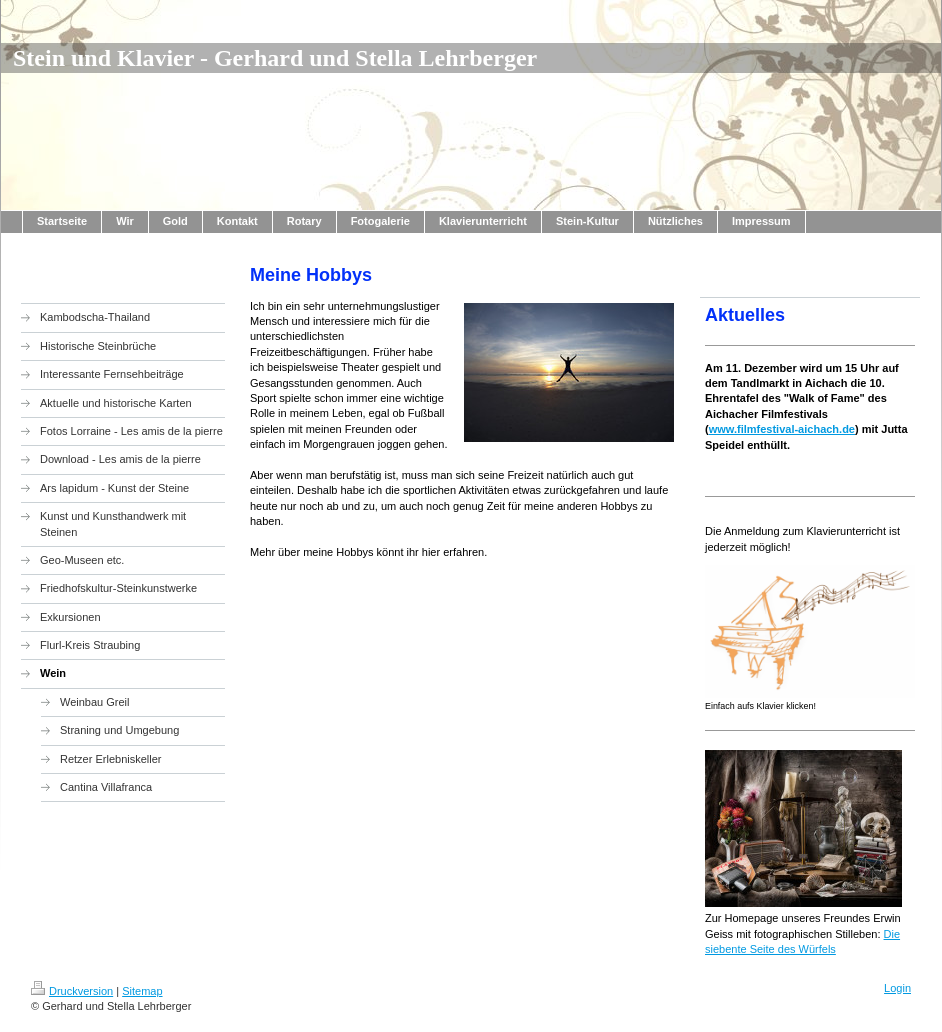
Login (897, 988)
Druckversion (72, 991)
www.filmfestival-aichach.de (782, 429)
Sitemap (142, 991)
